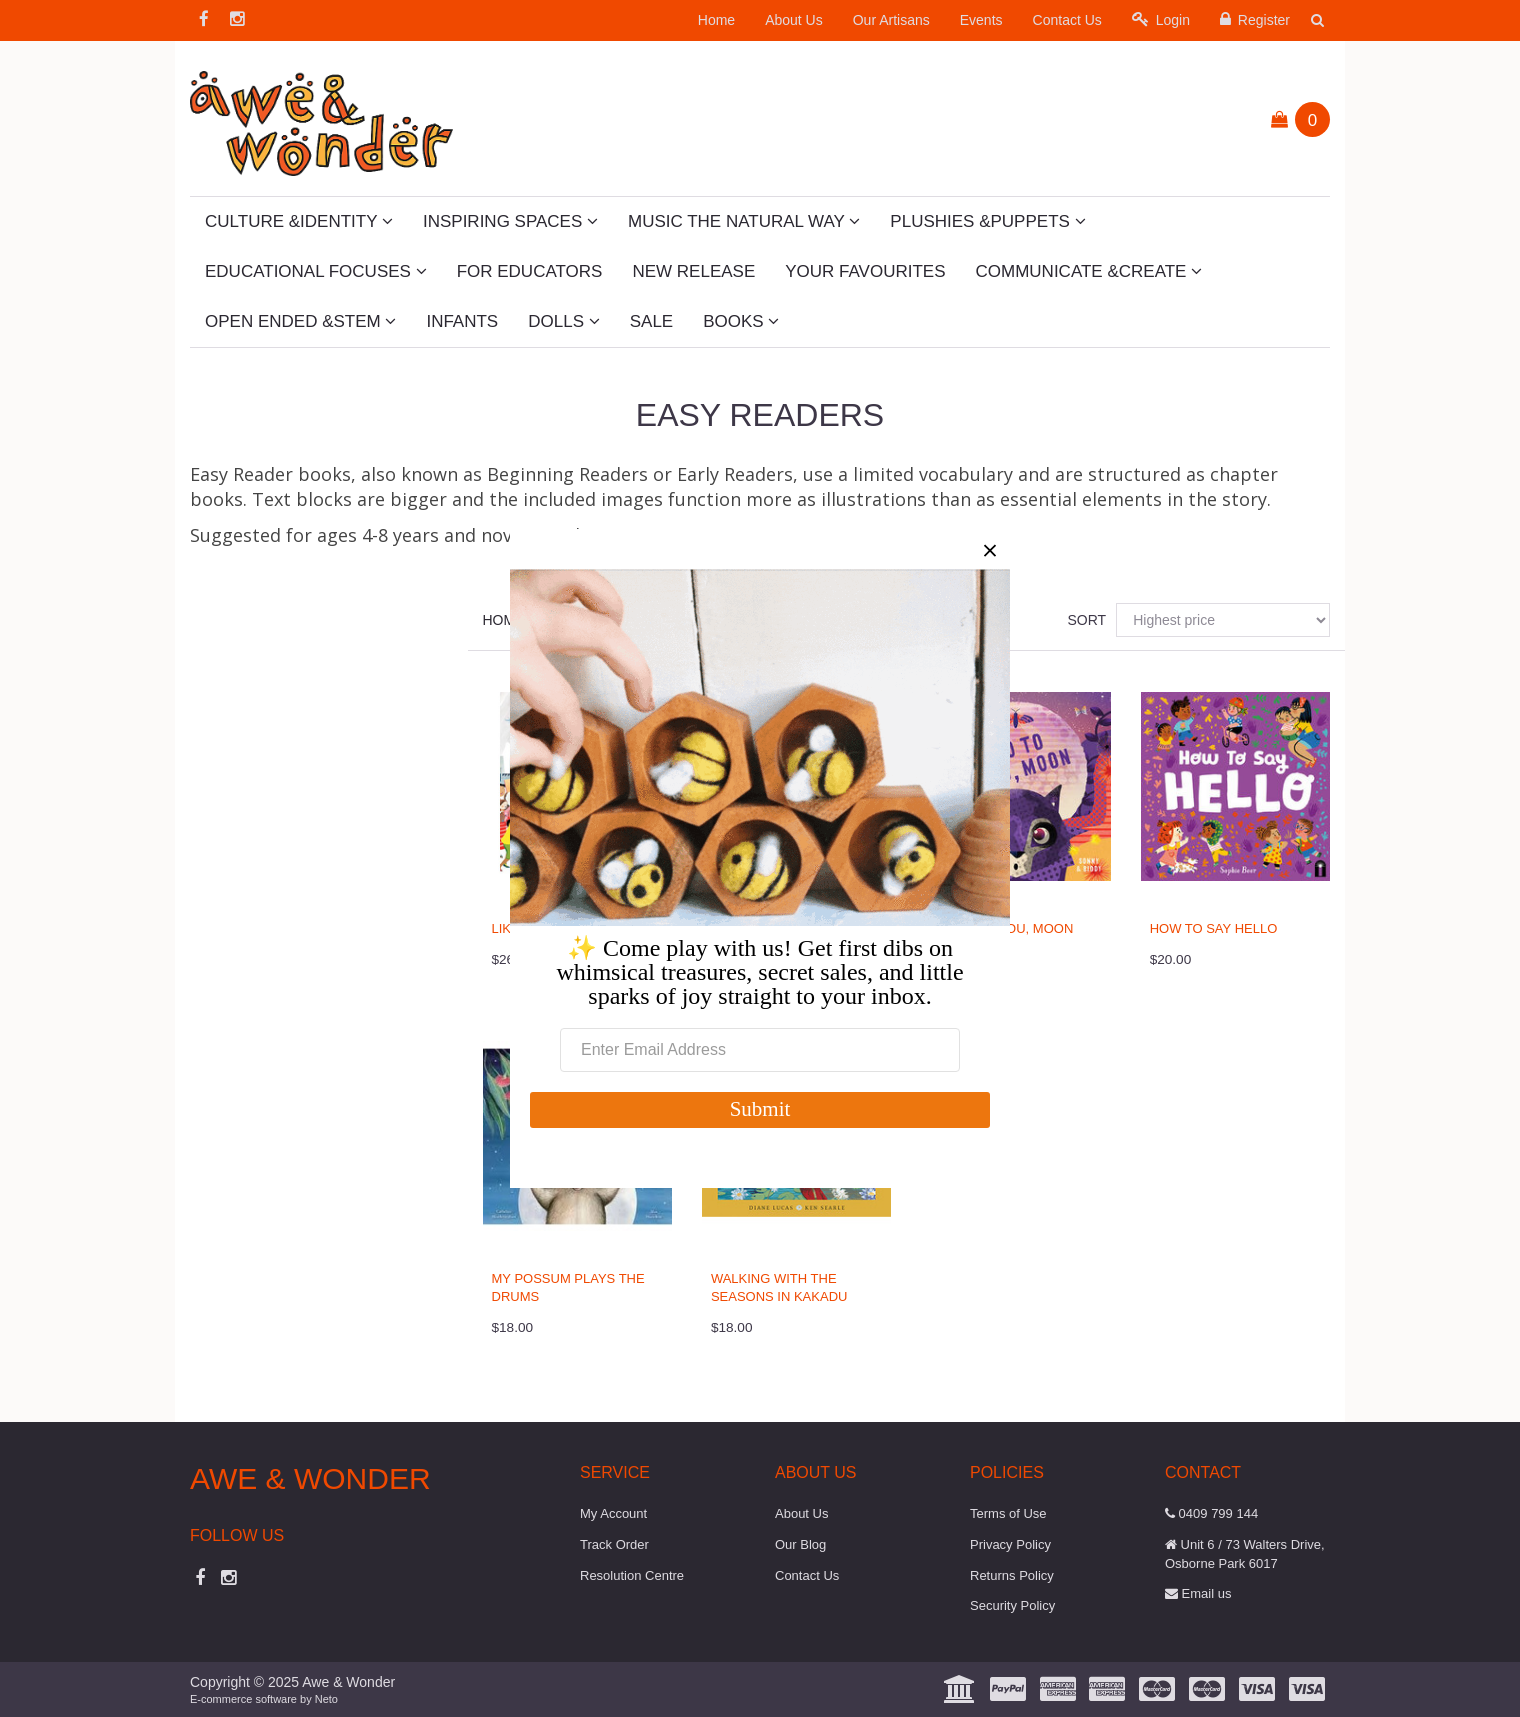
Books (741, 321)
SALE (651, 321)
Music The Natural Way (744, 221)
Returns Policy (1012, 1575)
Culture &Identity (299, 221)
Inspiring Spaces (510, 221)
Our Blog (800, 1544)
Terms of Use (1008, 1513)
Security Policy (1012, 1605)
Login (1161, 19)
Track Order (614, 1544)
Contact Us (1067, 20)
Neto (326, 1699)
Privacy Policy (1010, 1544)
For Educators (530, 271)
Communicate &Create (1089, 271)
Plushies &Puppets (987, 221)
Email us (1198, 1593)
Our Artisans (891, 20)
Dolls (563, 321)
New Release (693, 271)
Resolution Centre (632, 1575)
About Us (794, 20)
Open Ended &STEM (300, 321)
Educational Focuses (316, 271)
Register (1255, 19)
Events (981, 20)
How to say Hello (1214, 928)
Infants (462, 321)
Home (716, 20)
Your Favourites (865, 271)
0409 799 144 (1211, 1513)
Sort (1084, 620)
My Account (613, 1513)
